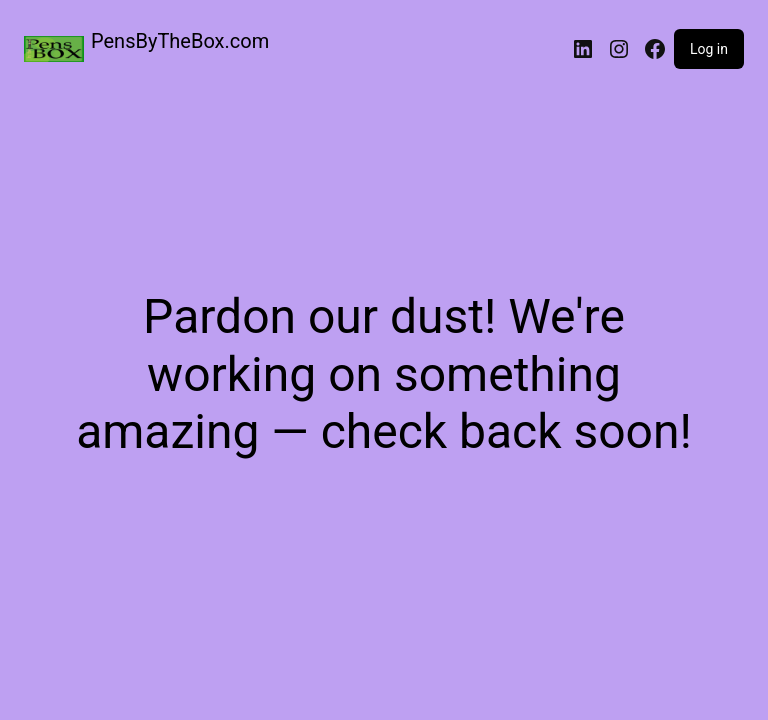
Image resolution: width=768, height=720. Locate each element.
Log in (709, 49)
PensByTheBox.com (180, 41)
